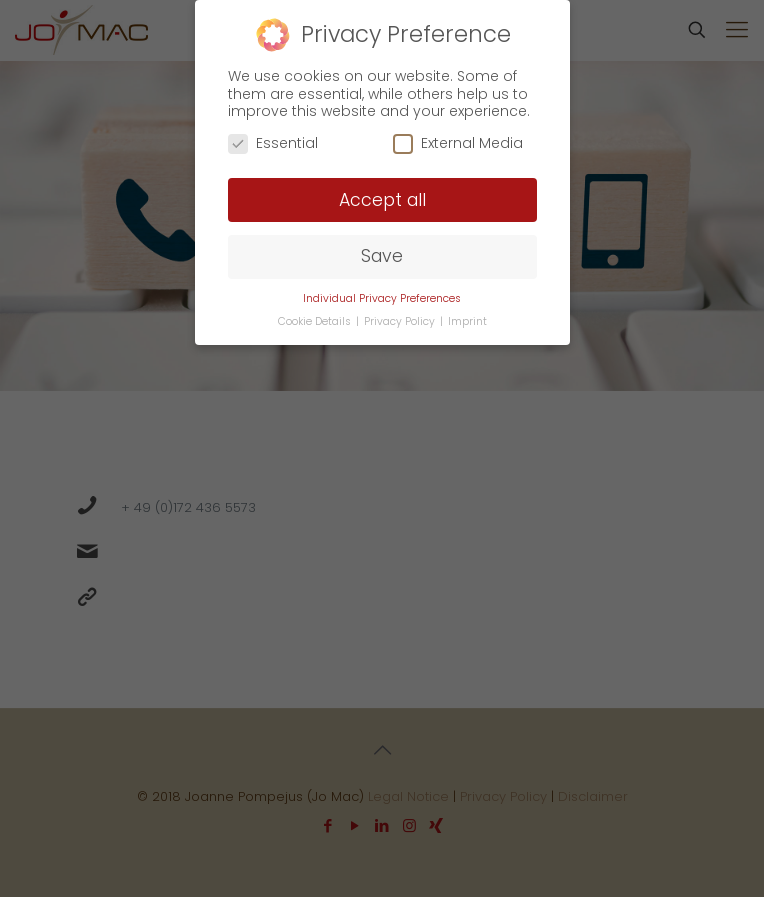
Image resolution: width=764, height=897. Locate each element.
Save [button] (382, 256)
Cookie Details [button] (316, 321)
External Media (458, 143)
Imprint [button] (467, 321)
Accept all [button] (382, 200)
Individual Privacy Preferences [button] (382, 298)
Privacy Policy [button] (401, 321)
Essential (273, 143)
